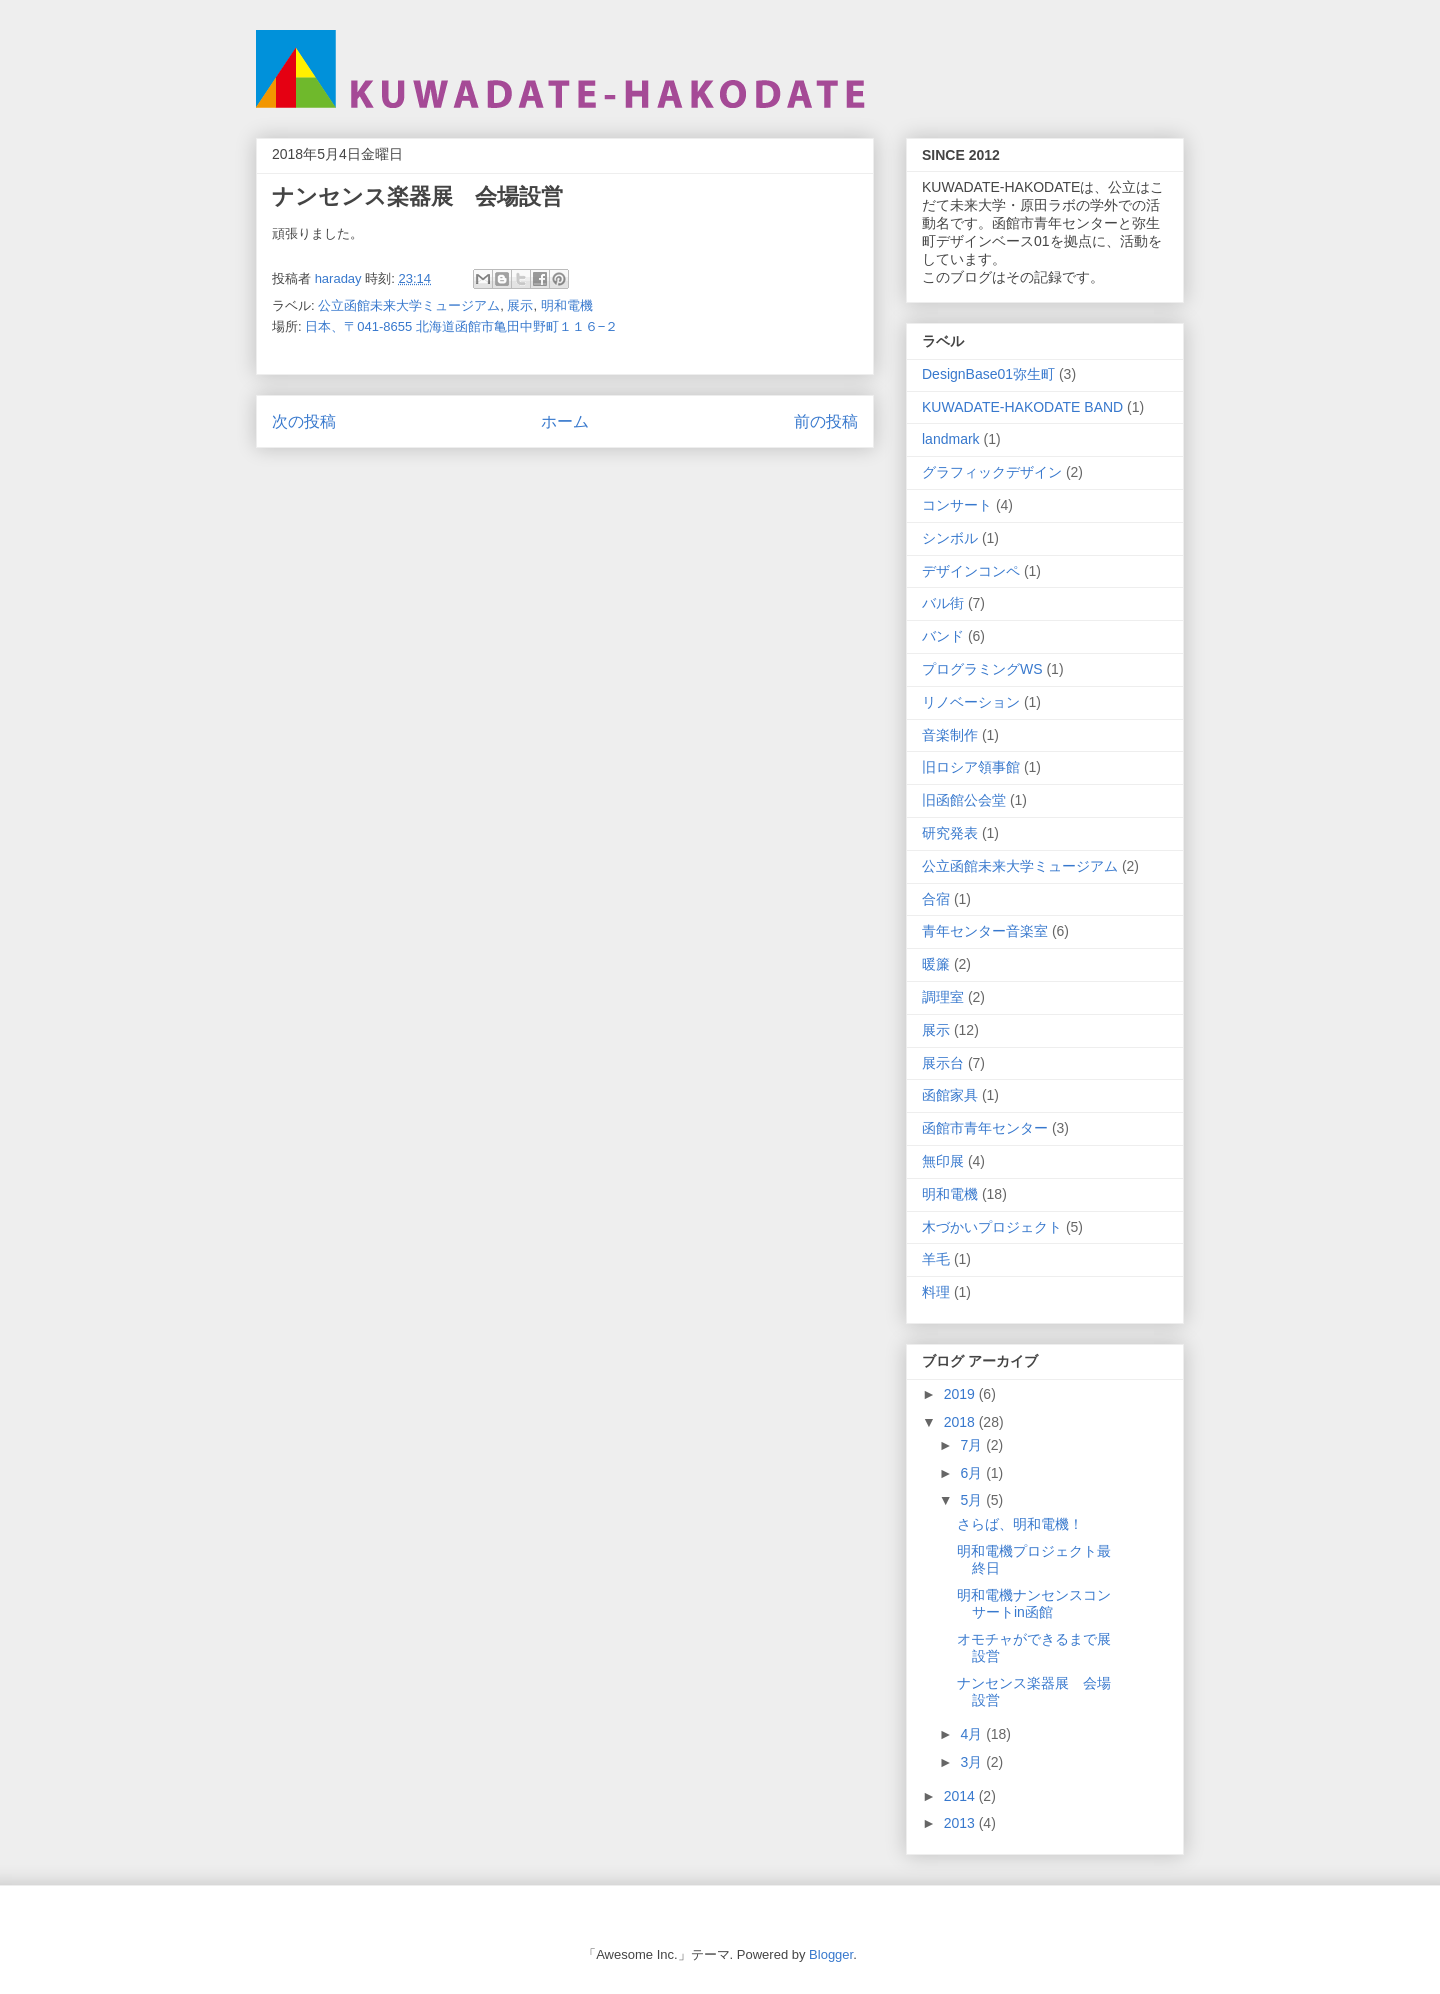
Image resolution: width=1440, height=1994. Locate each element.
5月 (973, 1500)
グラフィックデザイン (992, 472)
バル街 (943, 603)
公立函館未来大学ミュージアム (409, 305)
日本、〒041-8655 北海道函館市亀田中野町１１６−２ (461, 326)
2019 (961, 1394)
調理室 (943, 997)
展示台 (943, 1063)
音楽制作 (950, 735)
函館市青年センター (985, 1128)
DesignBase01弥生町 (988, 374)
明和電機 (567, 305)
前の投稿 (826, 421)
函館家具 (950, 1095)
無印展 (943, 1161)
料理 (936, 1292)
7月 (973, 1445)
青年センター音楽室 (985, 931)
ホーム (565, 421)
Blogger (831, 1954)
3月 (973, 1762)
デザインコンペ (971, 571)
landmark (951, 439)
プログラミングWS (982, 669)
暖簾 (936, 964)
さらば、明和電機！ (1020, 1524)
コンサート (957, 505)
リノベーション (971, 702)
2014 (961, 1796)
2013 (961, 1823)
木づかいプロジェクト (992, 1227)
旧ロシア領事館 (971, 767)
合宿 (936, 899)
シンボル (950, 538)
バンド (943, 636)
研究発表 (950, 833)
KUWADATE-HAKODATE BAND (1022, 407)
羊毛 (936, 1259)
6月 (973, 1473)
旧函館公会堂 (964, 800)
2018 (961, 1422)
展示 (520, 305)
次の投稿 (304, 421)
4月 (973, 1734)
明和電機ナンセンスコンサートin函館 (1034, 1603)
